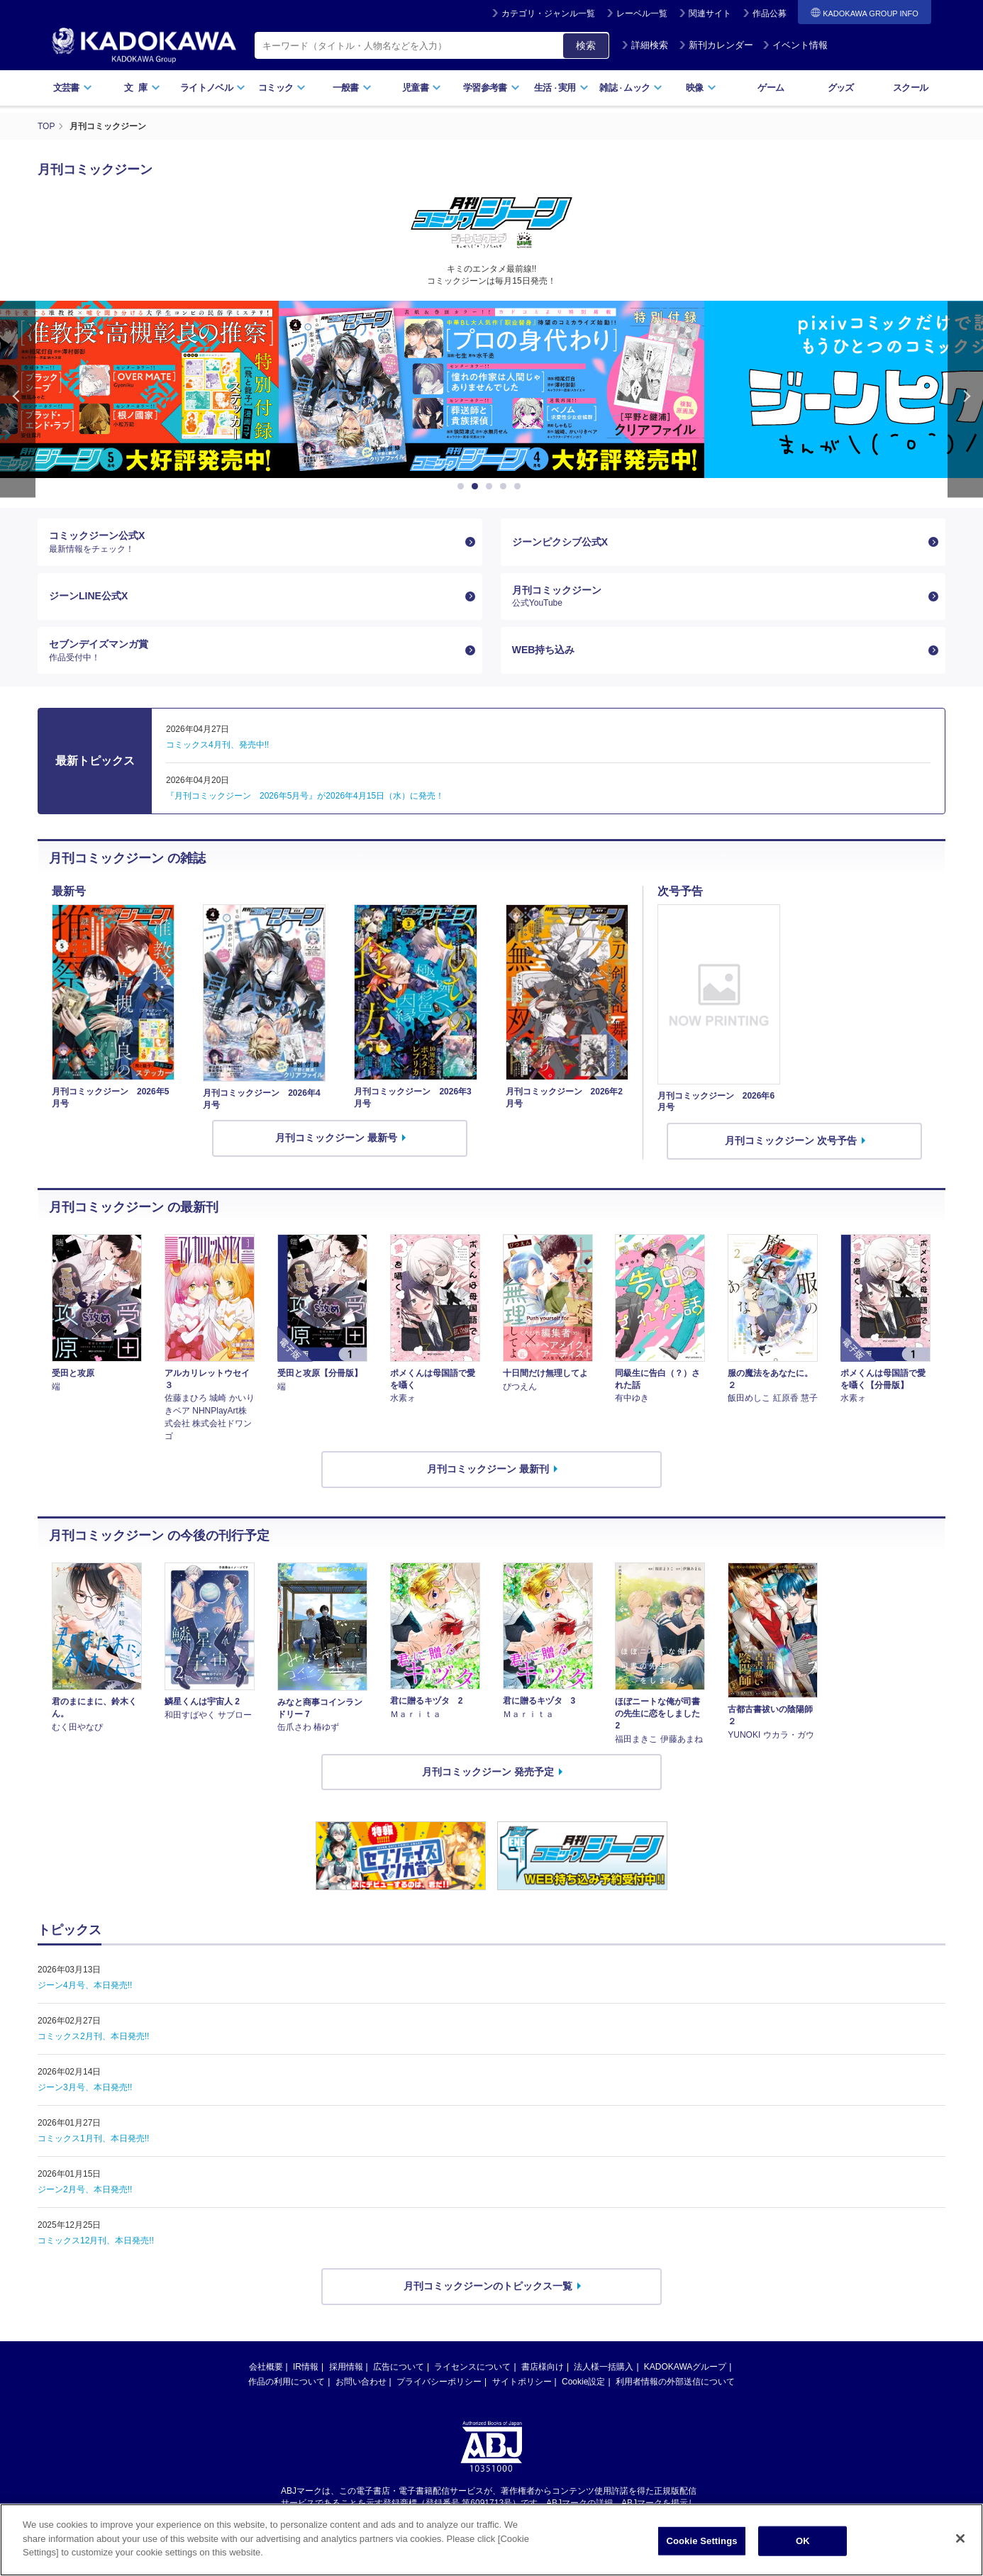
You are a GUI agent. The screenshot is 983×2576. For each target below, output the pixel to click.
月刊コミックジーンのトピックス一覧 (488, 2286)
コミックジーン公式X (254, 542)
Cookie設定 (583, 2382)
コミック (282, 87)
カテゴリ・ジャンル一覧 (548, 13)
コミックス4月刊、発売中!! (217, 745)
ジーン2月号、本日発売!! (85, 2189)
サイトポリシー (522, 2382)
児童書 (421, 87)
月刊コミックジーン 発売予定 (488, 1771)
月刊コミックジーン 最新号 (336, 1137)
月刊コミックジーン (717, 596)
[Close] (960, 2538)
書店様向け (542, 2367)
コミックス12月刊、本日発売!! (96, 2240)
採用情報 (346, 2367)
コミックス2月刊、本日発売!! (93, 2036)
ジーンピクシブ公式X (560, 542)
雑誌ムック (630, 87)
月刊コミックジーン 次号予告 (791, 1140)
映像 (701, 87)
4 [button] (505, 486)
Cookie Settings (701, 2541)
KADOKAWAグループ (685, 2367)
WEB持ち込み (543, 649)
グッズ (841, 87)
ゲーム (770, 87)
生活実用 (561, 87)
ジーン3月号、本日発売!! (85, 2087)
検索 (586, 45)
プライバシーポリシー (439, 2382)
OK (803, 2541)
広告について (398, 2367)
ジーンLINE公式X (88, 595)
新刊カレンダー (716, 45)
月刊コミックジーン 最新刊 (488, 1469)
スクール (910, 87)
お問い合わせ (361, 2382)
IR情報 (305, 2367)
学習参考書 (491, 87)
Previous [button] (17, 399)
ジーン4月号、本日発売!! (85, 1985)
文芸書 (72, 87)
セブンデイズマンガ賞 (254, 650)
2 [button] (477, 486)
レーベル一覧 (641, 13)
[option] (483, 389)
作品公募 (769, 13)
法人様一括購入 (603, 2367)
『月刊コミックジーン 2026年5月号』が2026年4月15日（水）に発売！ (305, 796)
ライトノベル (212, 87)
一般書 (352, 87)
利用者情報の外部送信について (675, 2382)
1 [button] (463, 486)
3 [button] (491, 486)
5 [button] (520, 486)
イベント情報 (795, 45)
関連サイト (710, 13)
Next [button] (965, 399)
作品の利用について (286, 2382)
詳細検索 (644, 45)
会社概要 (266, 2367)
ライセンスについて (472, 2367)
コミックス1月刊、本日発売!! (93, 2138)
